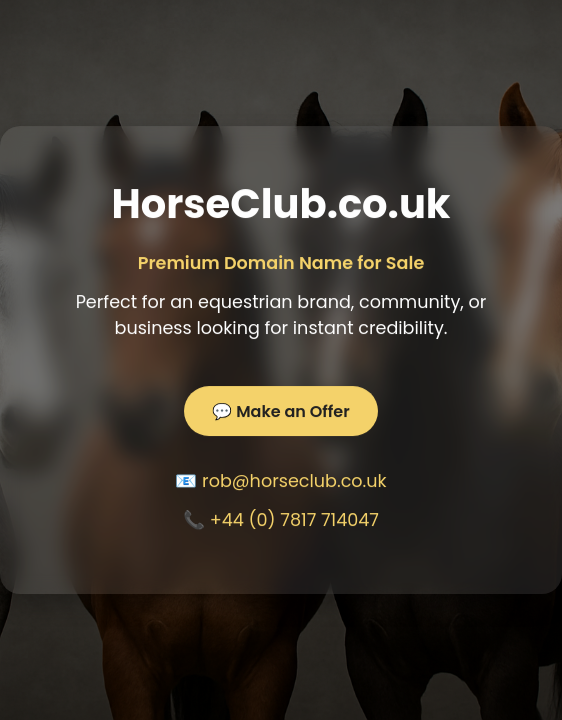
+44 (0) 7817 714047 (294, 520)
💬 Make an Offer (280, 411)
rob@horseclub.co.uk (294, 481)
